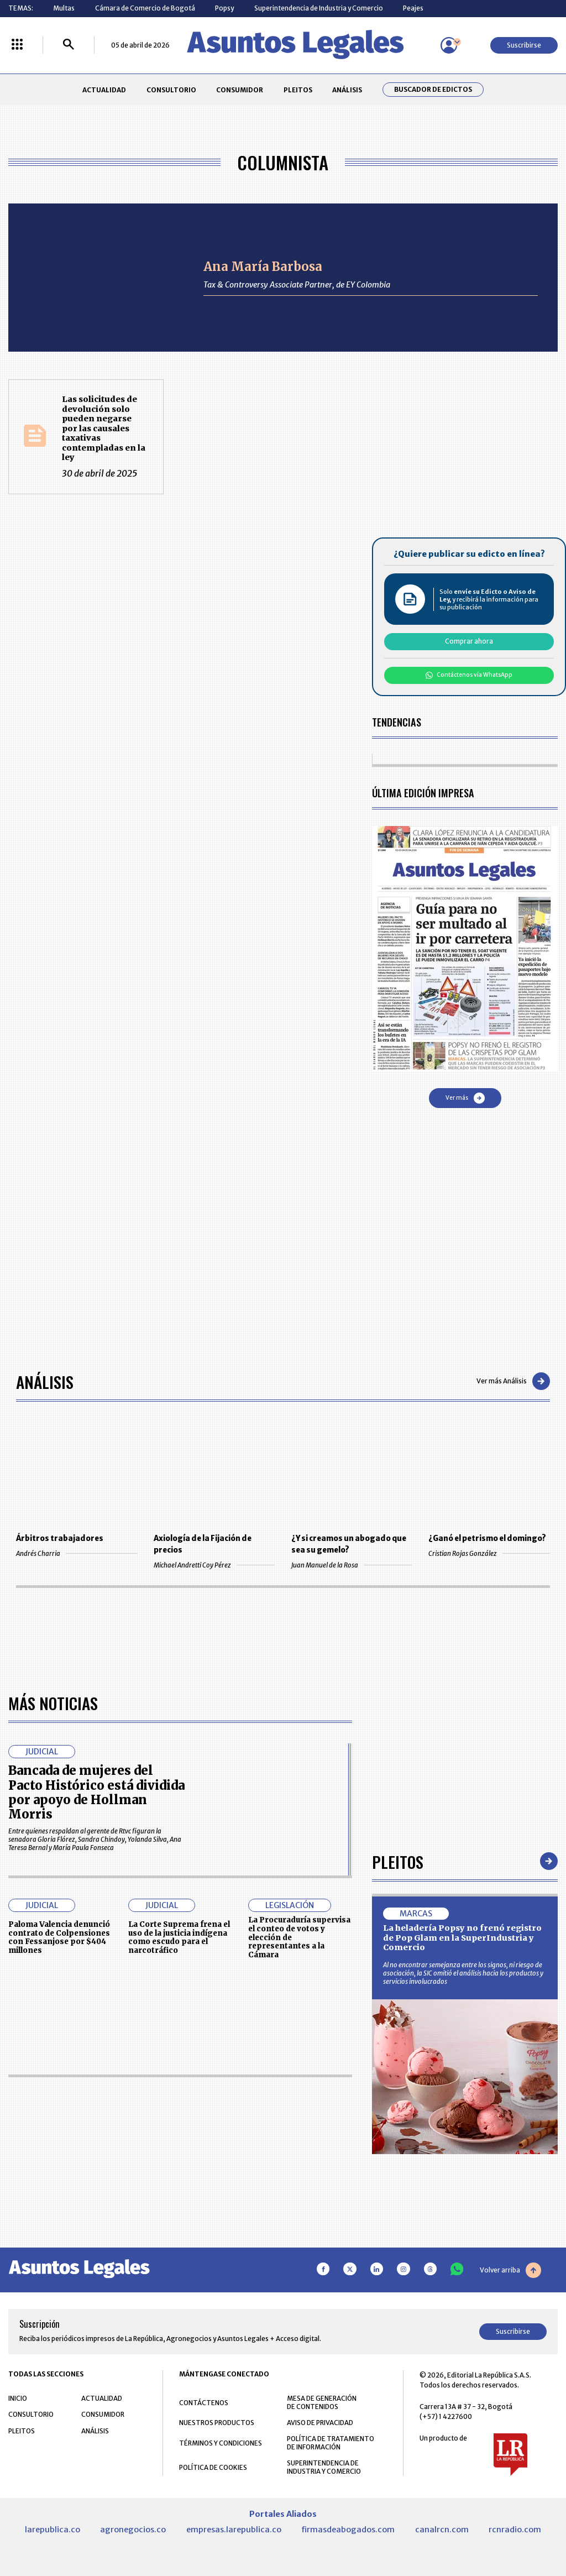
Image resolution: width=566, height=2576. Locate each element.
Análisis (45, 1381)
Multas (64, 8)
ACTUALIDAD (104, 90)
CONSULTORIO (171, 90)
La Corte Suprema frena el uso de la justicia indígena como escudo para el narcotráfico (179, 1937)
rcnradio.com (515, 2530)
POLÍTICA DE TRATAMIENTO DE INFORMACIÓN (330, 2442)
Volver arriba (510, 2270)
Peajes (413, 8)
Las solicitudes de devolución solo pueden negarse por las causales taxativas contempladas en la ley (103, 428)
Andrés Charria (76, 1553)
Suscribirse (524, 45)
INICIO (17, 2398)
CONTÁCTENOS (203, 2403)
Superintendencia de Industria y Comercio (318, 8)
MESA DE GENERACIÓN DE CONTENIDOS (322, 2402)
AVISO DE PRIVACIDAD (320, 2422)
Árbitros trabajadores (59, 1538)
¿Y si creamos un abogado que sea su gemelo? (348, 1544)
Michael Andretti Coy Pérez (214, 1565)
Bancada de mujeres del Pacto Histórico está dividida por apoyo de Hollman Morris (96, 1792)
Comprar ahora (469, 641)
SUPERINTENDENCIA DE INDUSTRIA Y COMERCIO (324, 2467)
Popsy (224, 8)
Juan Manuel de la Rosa (351, 1565)
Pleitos (397, 1861)
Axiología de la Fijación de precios (202, 1544)
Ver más (465, 1098)
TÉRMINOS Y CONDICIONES (220, 2443)
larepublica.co (52, 2530)
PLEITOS (298, 90)
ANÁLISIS (347, 90)
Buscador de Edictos (433, 89)
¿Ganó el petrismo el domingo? (487, 1538)
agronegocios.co (133, 2530)
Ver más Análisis (513, 1381)
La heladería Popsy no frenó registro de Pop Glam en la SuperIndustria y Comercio (462, 1937)
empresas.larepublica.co (233, 2530)
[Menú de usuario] (449, 45)
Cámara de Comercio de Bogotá (145, 8)
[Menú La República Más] (17, 45)
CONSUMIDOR (239, 90)
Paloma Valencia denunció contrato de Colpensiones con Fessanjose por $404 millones (59, 1937)
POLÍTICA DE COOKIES (213, 2467)
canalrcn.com (442, 2530)
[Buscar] (68, 45)
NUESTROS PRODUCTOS (216, 2422)
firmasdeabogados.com (348, 2530)
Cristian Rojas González (488, 1553)
